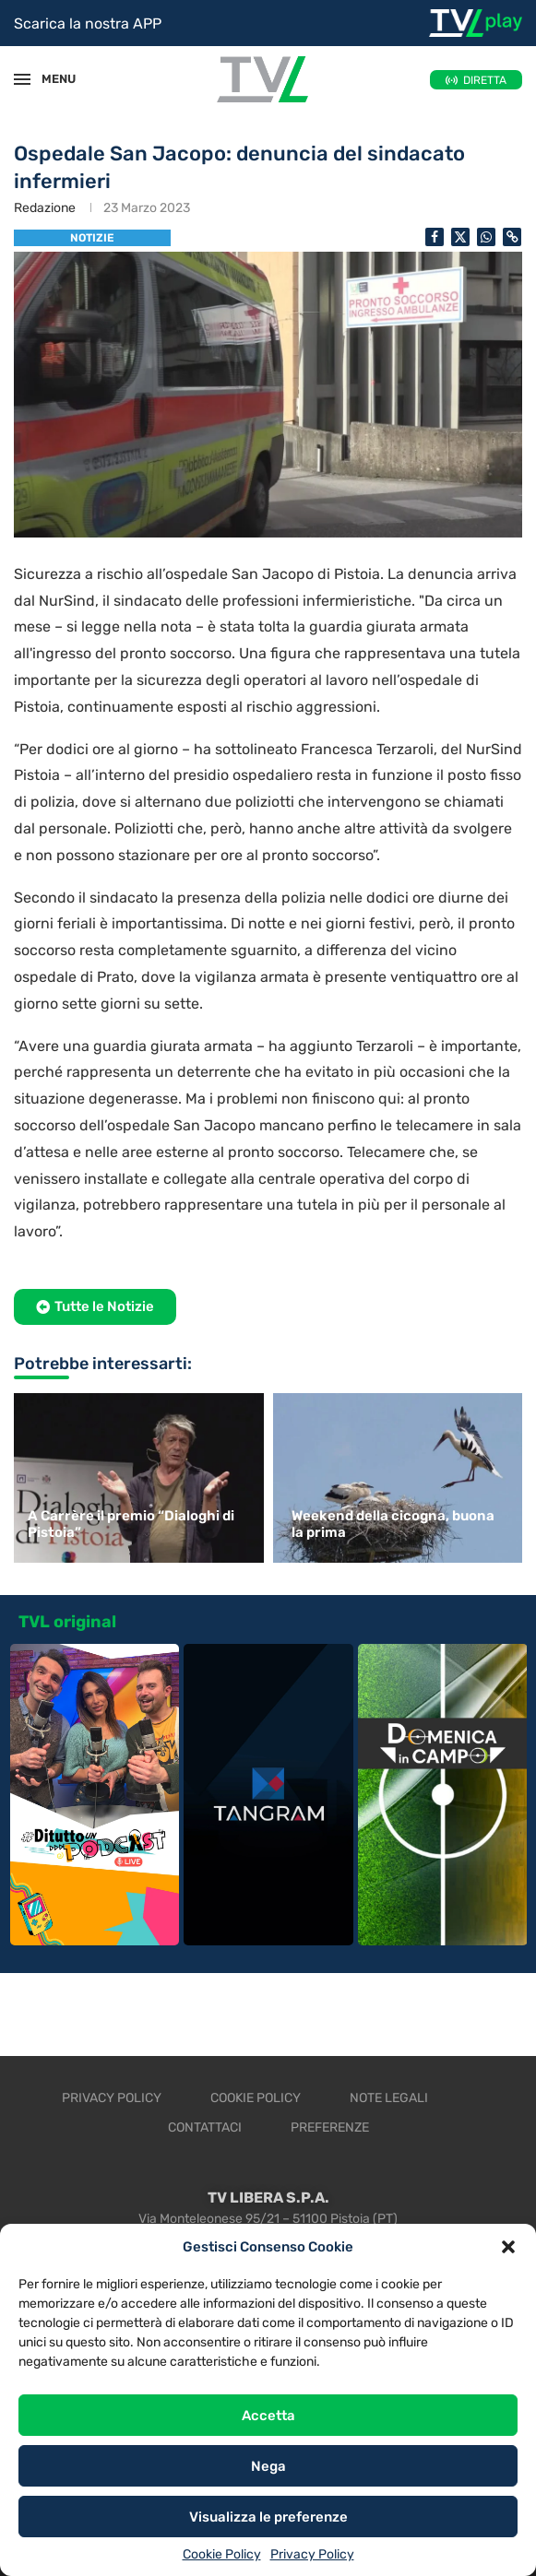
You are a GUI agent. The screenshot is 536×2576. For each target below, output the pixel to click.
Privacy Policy (312, 2554)
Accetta (268, 2415)
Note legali (389, 2098)
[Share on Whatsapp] (486, 237)
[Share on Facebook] (434, 237)
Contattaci (205, 2127)
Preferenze (330, 2127)
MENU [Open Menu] (50, 79)
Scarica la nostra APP (87, 23)
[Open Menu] (22, 79)
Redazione (45, 208)
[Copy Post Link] (512, 237)
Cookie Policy (222, 2554)
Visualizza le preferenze (268, 2517)
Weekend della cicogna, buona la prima (393, 1524)
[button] (508, 2247)
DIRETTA (484, 80)
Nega (268, 2466)
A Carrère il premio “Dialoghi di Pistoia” (131, 1524)
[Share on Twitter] (460, 237)
